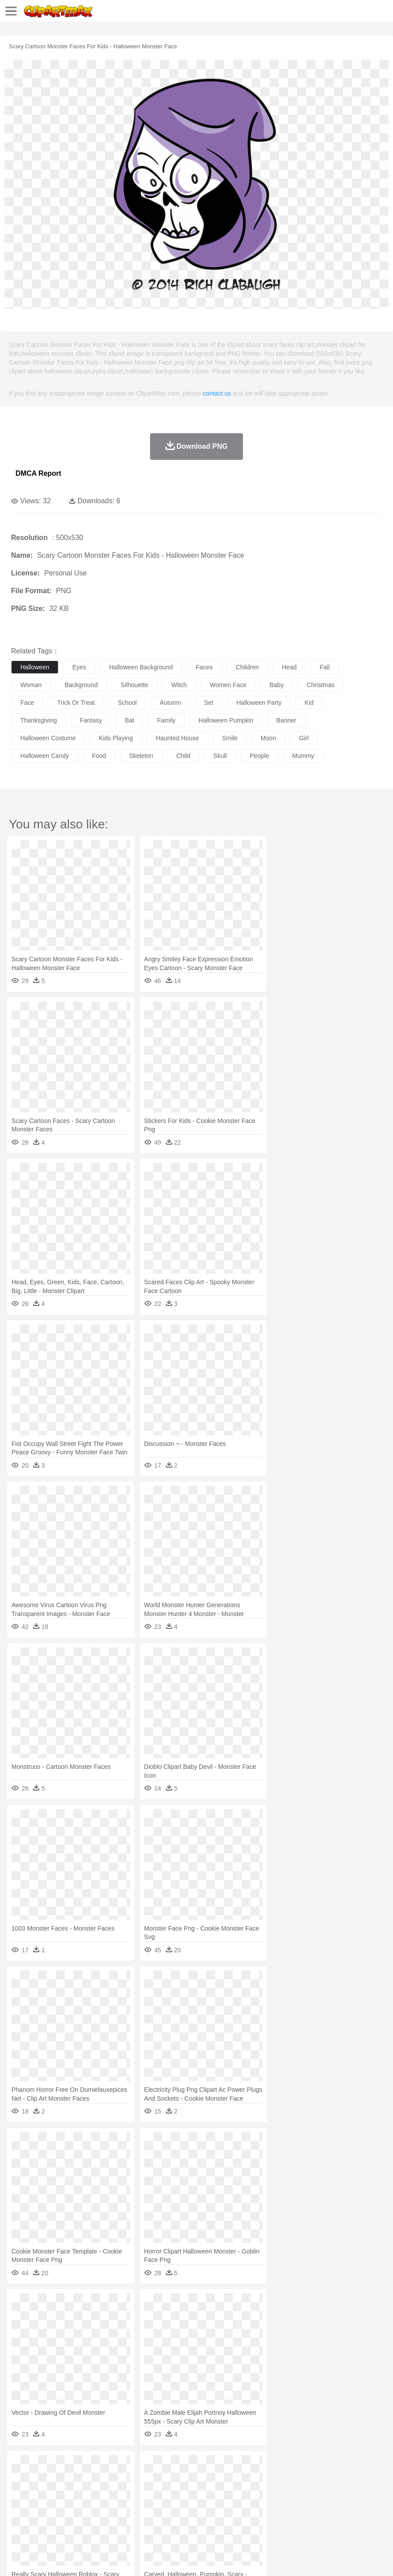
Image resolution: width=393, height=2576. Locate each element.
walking (239, 2493)
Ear (201, 2493)
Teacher (71, 2506)
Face (369, 2493)
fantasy (91, 720)
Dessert (88, 2519)
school (127, 702)
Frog (269, 2479)
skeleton (141, 755)
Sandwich (198, 2519)
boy (310, 2493)
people (259, 755)
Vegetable (254, 2519)
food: (17, 2518)
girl (304, 738)
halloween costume (48, 738)
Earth (155, 2466)
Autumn (66, 2466)
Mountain (332, 2466)
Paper (350, 2506)
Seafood (226, 2519)
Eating (344, 2519)
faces (204, 667)
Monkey (359, 2479)
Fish (253, 2479)
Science (327, 2506)
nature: (20, 2465)
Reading (147, 2506)
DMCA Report (38, 473)
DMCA (131, 2558)
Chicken (134, 2479)
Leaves (89, 2466)
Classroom (118, 2506)
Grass (236, 2466)
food (99, 755)
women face (228, 684)
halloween (34, 667)
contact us (217, 393)
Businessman (154, 2493)
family (166, 720)
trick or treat (76, 702)
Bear (57, 2479)
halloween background (141, 667)
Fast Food (134, 2519)
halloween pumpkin (226, 720)
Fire (172, 2466)
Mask (43, 2493)
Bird (73, 2479)
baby (277, 684)
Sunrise (306, 2466)
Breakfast (43, 2519)
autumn (170, 702)
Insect (321, 2479)
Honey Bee (294, 2479)
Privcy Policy (71, 2558)
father (328, 2493)
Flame (190, 2466)
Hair (280, 2493)
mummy (303, 755)
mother (123, 2493)
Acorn (43, 2466)
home (261, 2493)
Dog (172, 2479)
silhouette (134, 684)
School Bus (226, 2506)
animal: (20, 2479)
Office (370, 2506)
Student (47, 2506)
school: (20, 2505)
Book (93, 2506)
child (183, 755)
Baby (62, 2493)
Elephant (231, 2479)
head (289, 667)
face (27, 702)
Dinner (304, 2519)
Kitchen (281, 2519)
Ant (42, 2479)
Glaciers (213, 2466)
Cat (115, 2479)
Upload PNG (164, 2558)
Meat (175, 2519)
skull (220, 755)
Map (252, 2506)
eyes (79, 667)
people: (20, 2492)
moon (268, 738)
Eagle (208, 2479)
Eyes (217, 2493)
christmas (321, 684)
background (81, 684)
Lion (339, 2479)
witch (179, 684)
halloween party (258, 702)
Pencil (170, 2506)
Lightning (260, 2466)
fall (325, 667)
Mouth (349, 2493)
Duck (189, 2479)
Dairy (67, 2519)
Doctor (183, 2493)
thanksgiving (38, 720)
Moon (284, 2466)
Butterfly (94, 2479)
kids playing (116, 738)
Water (356, 2466)
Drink (110, 2519)
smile (230, 738)
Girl (295, 2493)
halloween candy (44, 755)
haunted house (177, 738)
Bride (80, 2493)
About (17, 2558)
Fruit (157, 2519)
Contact (105, 2558)
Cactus (112, 2466)
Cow (155, 2479)
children (247, 667)
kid (308, 702)
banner (286, 720)
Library (303, 2506)
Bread (365, 2519)
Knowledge (276, 2506)
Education (195, 2506)
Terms (40, 2558)
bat (129, 720)
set (208, 702)
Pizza (324, 2519)
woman (31, 684)
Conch (135, 2466)
